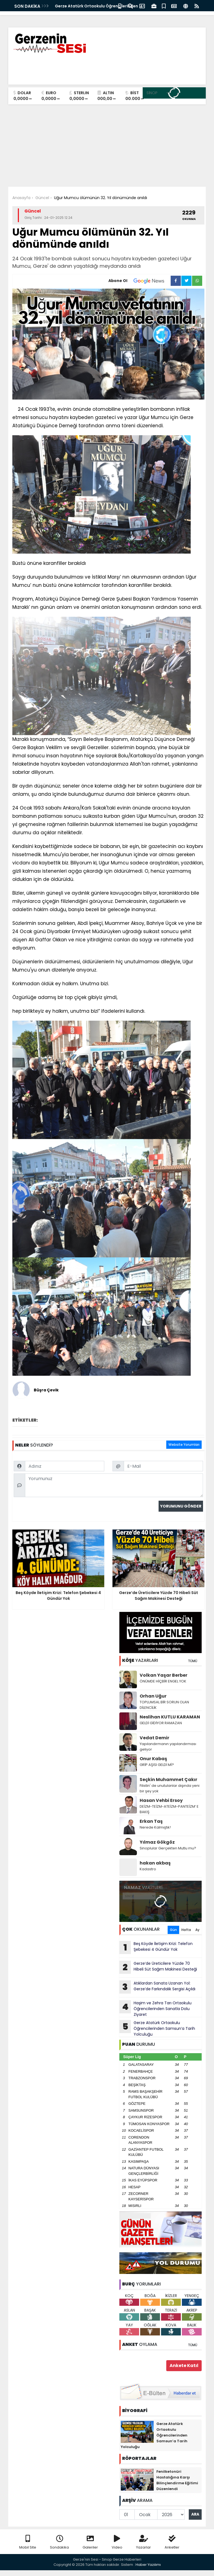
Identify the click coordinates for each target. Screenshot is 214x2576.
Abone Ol (139, 281)
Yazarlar (143, 2542)
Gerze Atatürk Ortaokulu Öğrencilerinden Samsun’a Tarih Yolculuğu (157, 2028)
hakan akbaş (155, 1863)
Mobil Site (27, 2542)
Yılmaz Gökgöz (157, 1842)
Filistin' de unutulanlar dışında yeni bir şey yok (169, 1788)
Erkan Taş (151, 1821)
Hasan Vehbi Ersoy (161, 1800)
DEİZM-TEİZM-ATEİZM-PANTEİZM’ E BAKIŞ (169, 1809)
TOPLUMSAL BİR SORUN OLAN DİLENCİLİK (164, 1704)
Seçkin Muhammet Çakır (168, 1779)
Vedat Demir (154, 1738)
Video (117, 2542)
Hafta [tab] (186, 1929)
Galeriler (90, 2542)
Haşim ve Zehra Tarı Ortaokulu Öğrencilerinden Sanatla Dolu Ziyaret (155, 2008)
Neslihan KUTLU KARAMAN (170, 1717)
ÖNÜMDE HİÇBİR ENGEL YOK (163, 1681)
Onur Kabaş (153, 1759)
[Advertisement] (107, 145)
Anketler (172, 2542)
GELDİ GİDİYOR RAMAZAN (161, 1723)
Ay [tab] (197, 1929)
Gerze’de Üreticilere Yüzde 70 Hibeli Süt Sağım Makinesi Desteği (158, 1967)
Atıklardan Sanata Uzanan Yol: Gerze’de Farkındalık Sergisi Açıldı (157, 1987)
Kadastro (148, 1869)
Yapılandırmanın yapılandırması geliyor (168, 1746)
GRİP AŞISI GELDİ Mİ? (157, 1764)
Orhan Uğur (153, 1696)
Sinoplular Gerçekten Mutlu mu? (168, 1848)
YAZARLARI (140, 1660)
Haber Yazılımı (148, 2564)
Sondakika (59, 2542)
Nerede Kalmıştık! (155, 1827)
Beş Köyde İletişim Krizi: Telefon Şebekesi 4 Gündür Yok (156, 1947)
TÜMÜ (192, 1661)
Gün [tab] (173, 1929)
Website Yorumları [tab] (183, 1444)
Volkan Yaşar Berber (163, 1675)
